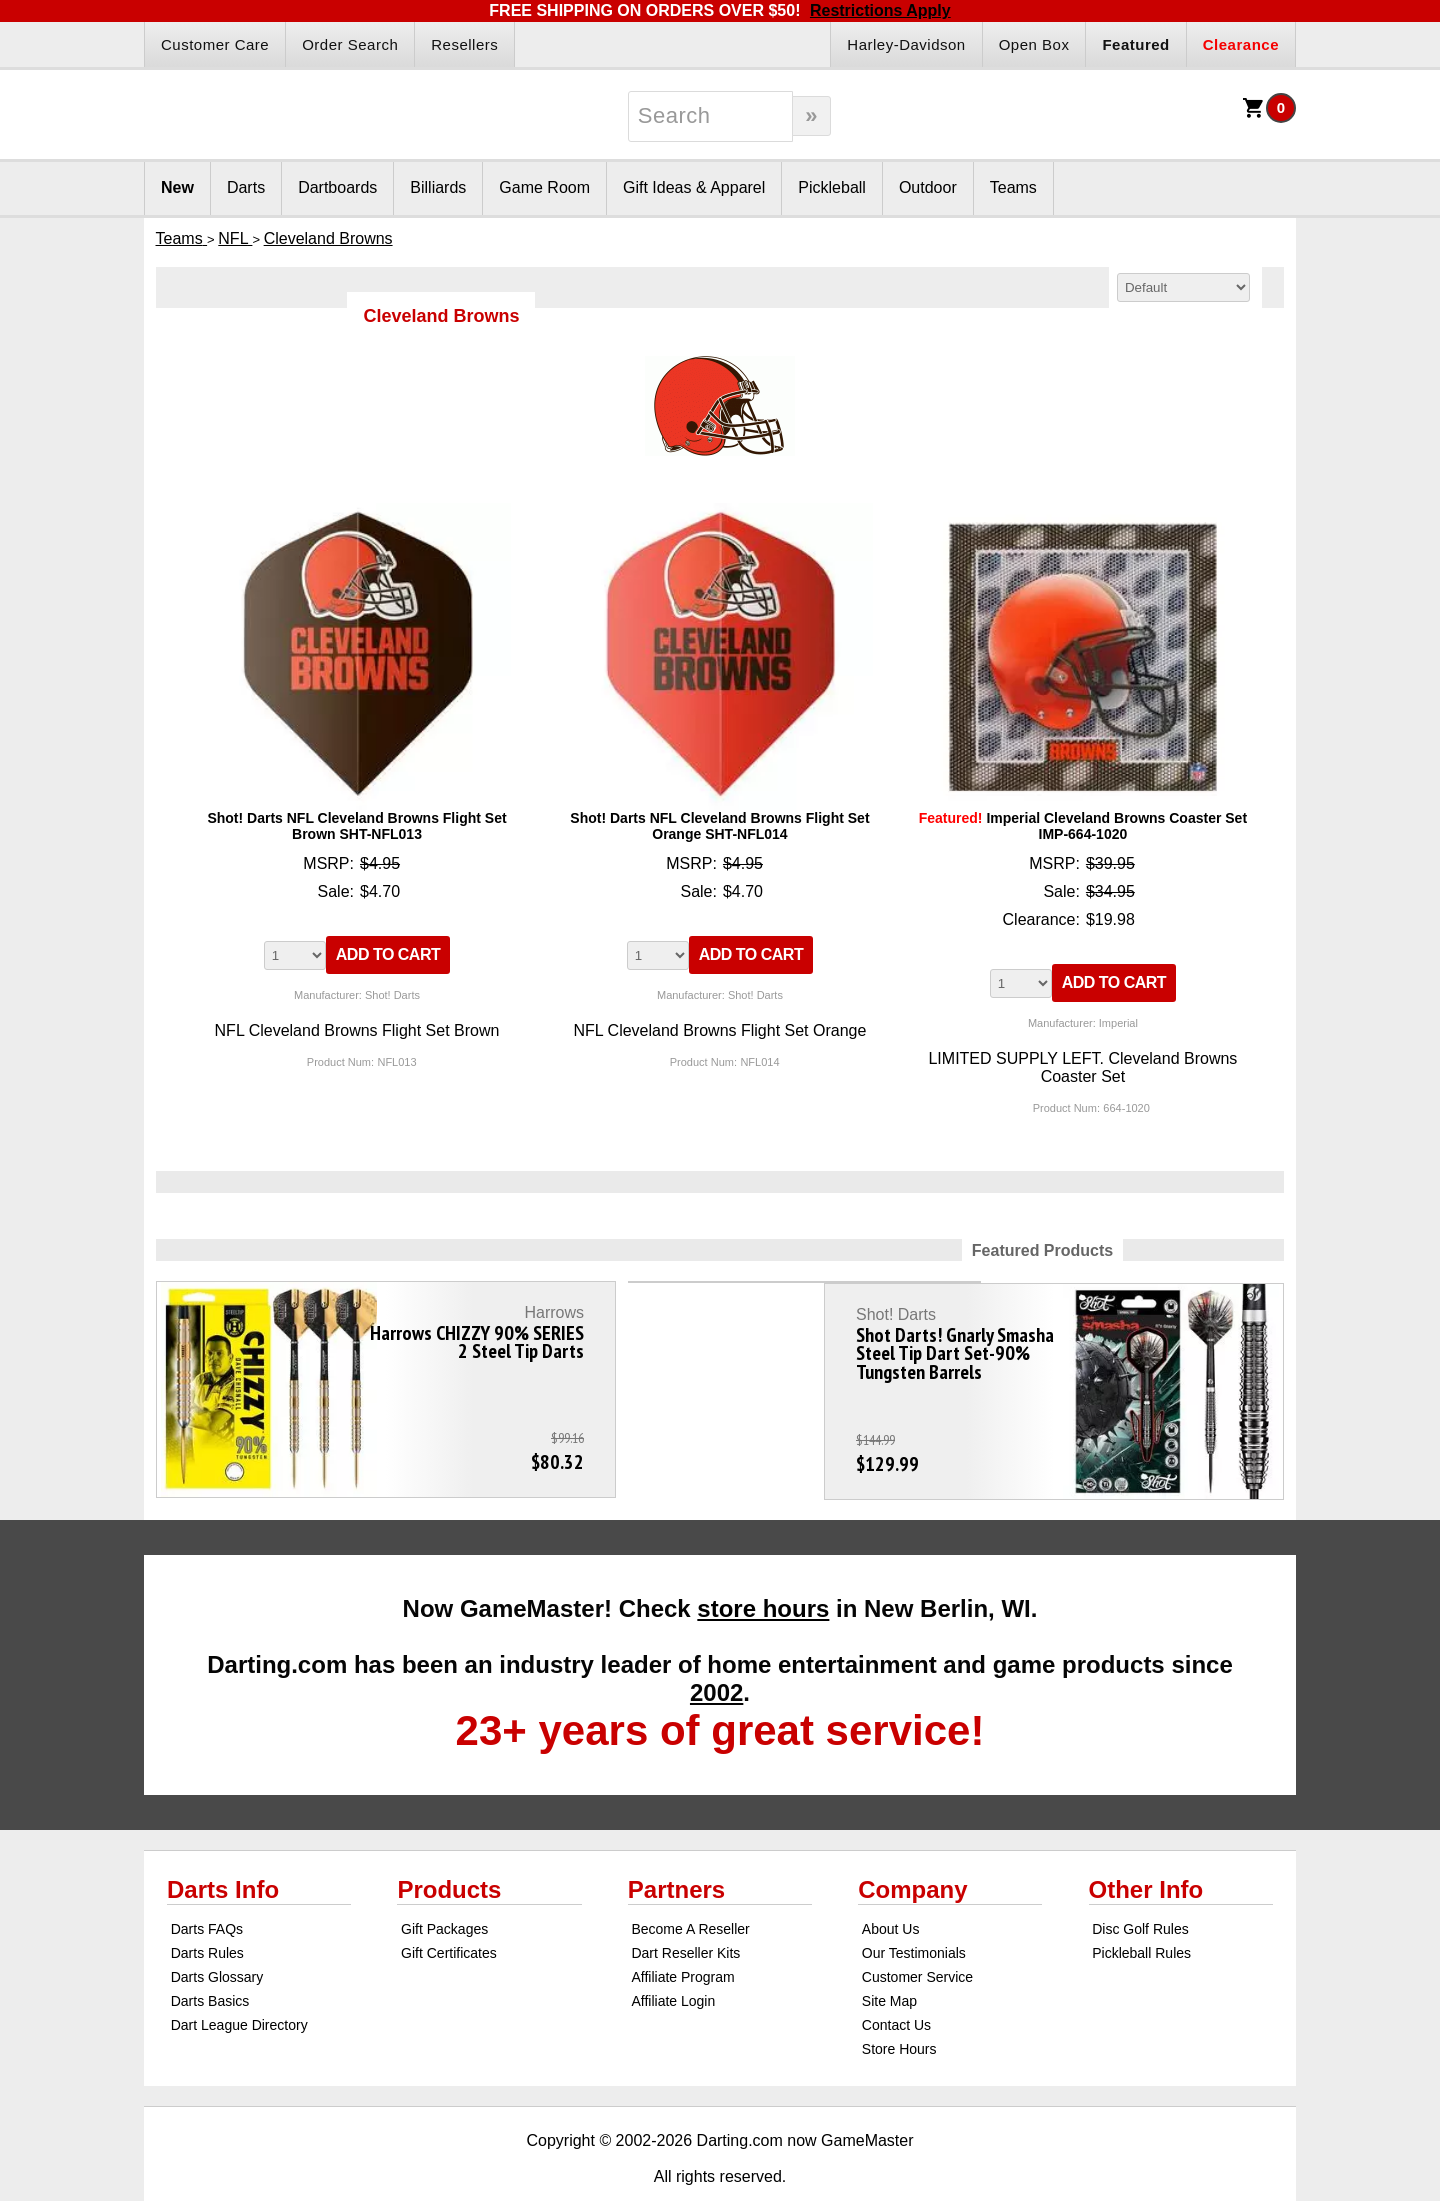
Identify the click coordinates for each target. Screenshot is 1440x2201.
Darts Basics (210, 1960)
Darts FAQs (207, 1888)
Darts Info (223, 1848)
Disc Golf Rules (1140, 1888)
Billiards (438, 187)
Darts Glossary (217, 1936)
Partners (676, 1848)
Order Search (350, 44)
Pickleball (832, 187)
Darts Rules (207, 1912)
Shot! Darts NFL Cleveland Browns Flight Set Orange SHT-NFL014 (719, 826)
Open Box (1034, 44)
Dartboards (337, 187)
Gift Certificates (449, 1912)
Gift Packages (444, 1888)
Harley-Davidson (906, 44)
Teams (1013, 187)
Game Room (544, 187)
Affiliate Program (682, 1936)
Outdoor (928, 187)
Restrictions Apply (880, 10)
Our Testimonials (914, 1912)
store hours (763, 1567)
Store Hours (899, 2008)
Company (912, 1848)
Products (449, 1848)
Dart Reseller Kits (685, 1912)
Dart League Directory (239, 1984)
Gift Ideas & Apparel (694, 187)
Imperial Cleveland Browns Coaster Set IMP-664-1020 (1083, 826)
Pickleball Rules (1141, 1912)
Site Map (889, 1960)
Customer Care (215, 44)
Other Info (1146, 1848)
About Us (891, 1888)
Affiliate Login (673, 1960)
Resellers (464, 44)
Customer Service (917, 1936)
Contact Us (896, 1984)
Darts (246, 187)
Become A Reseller (690, 1888)
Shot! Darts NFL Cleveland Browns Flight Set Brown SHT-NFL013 (356, 826)
